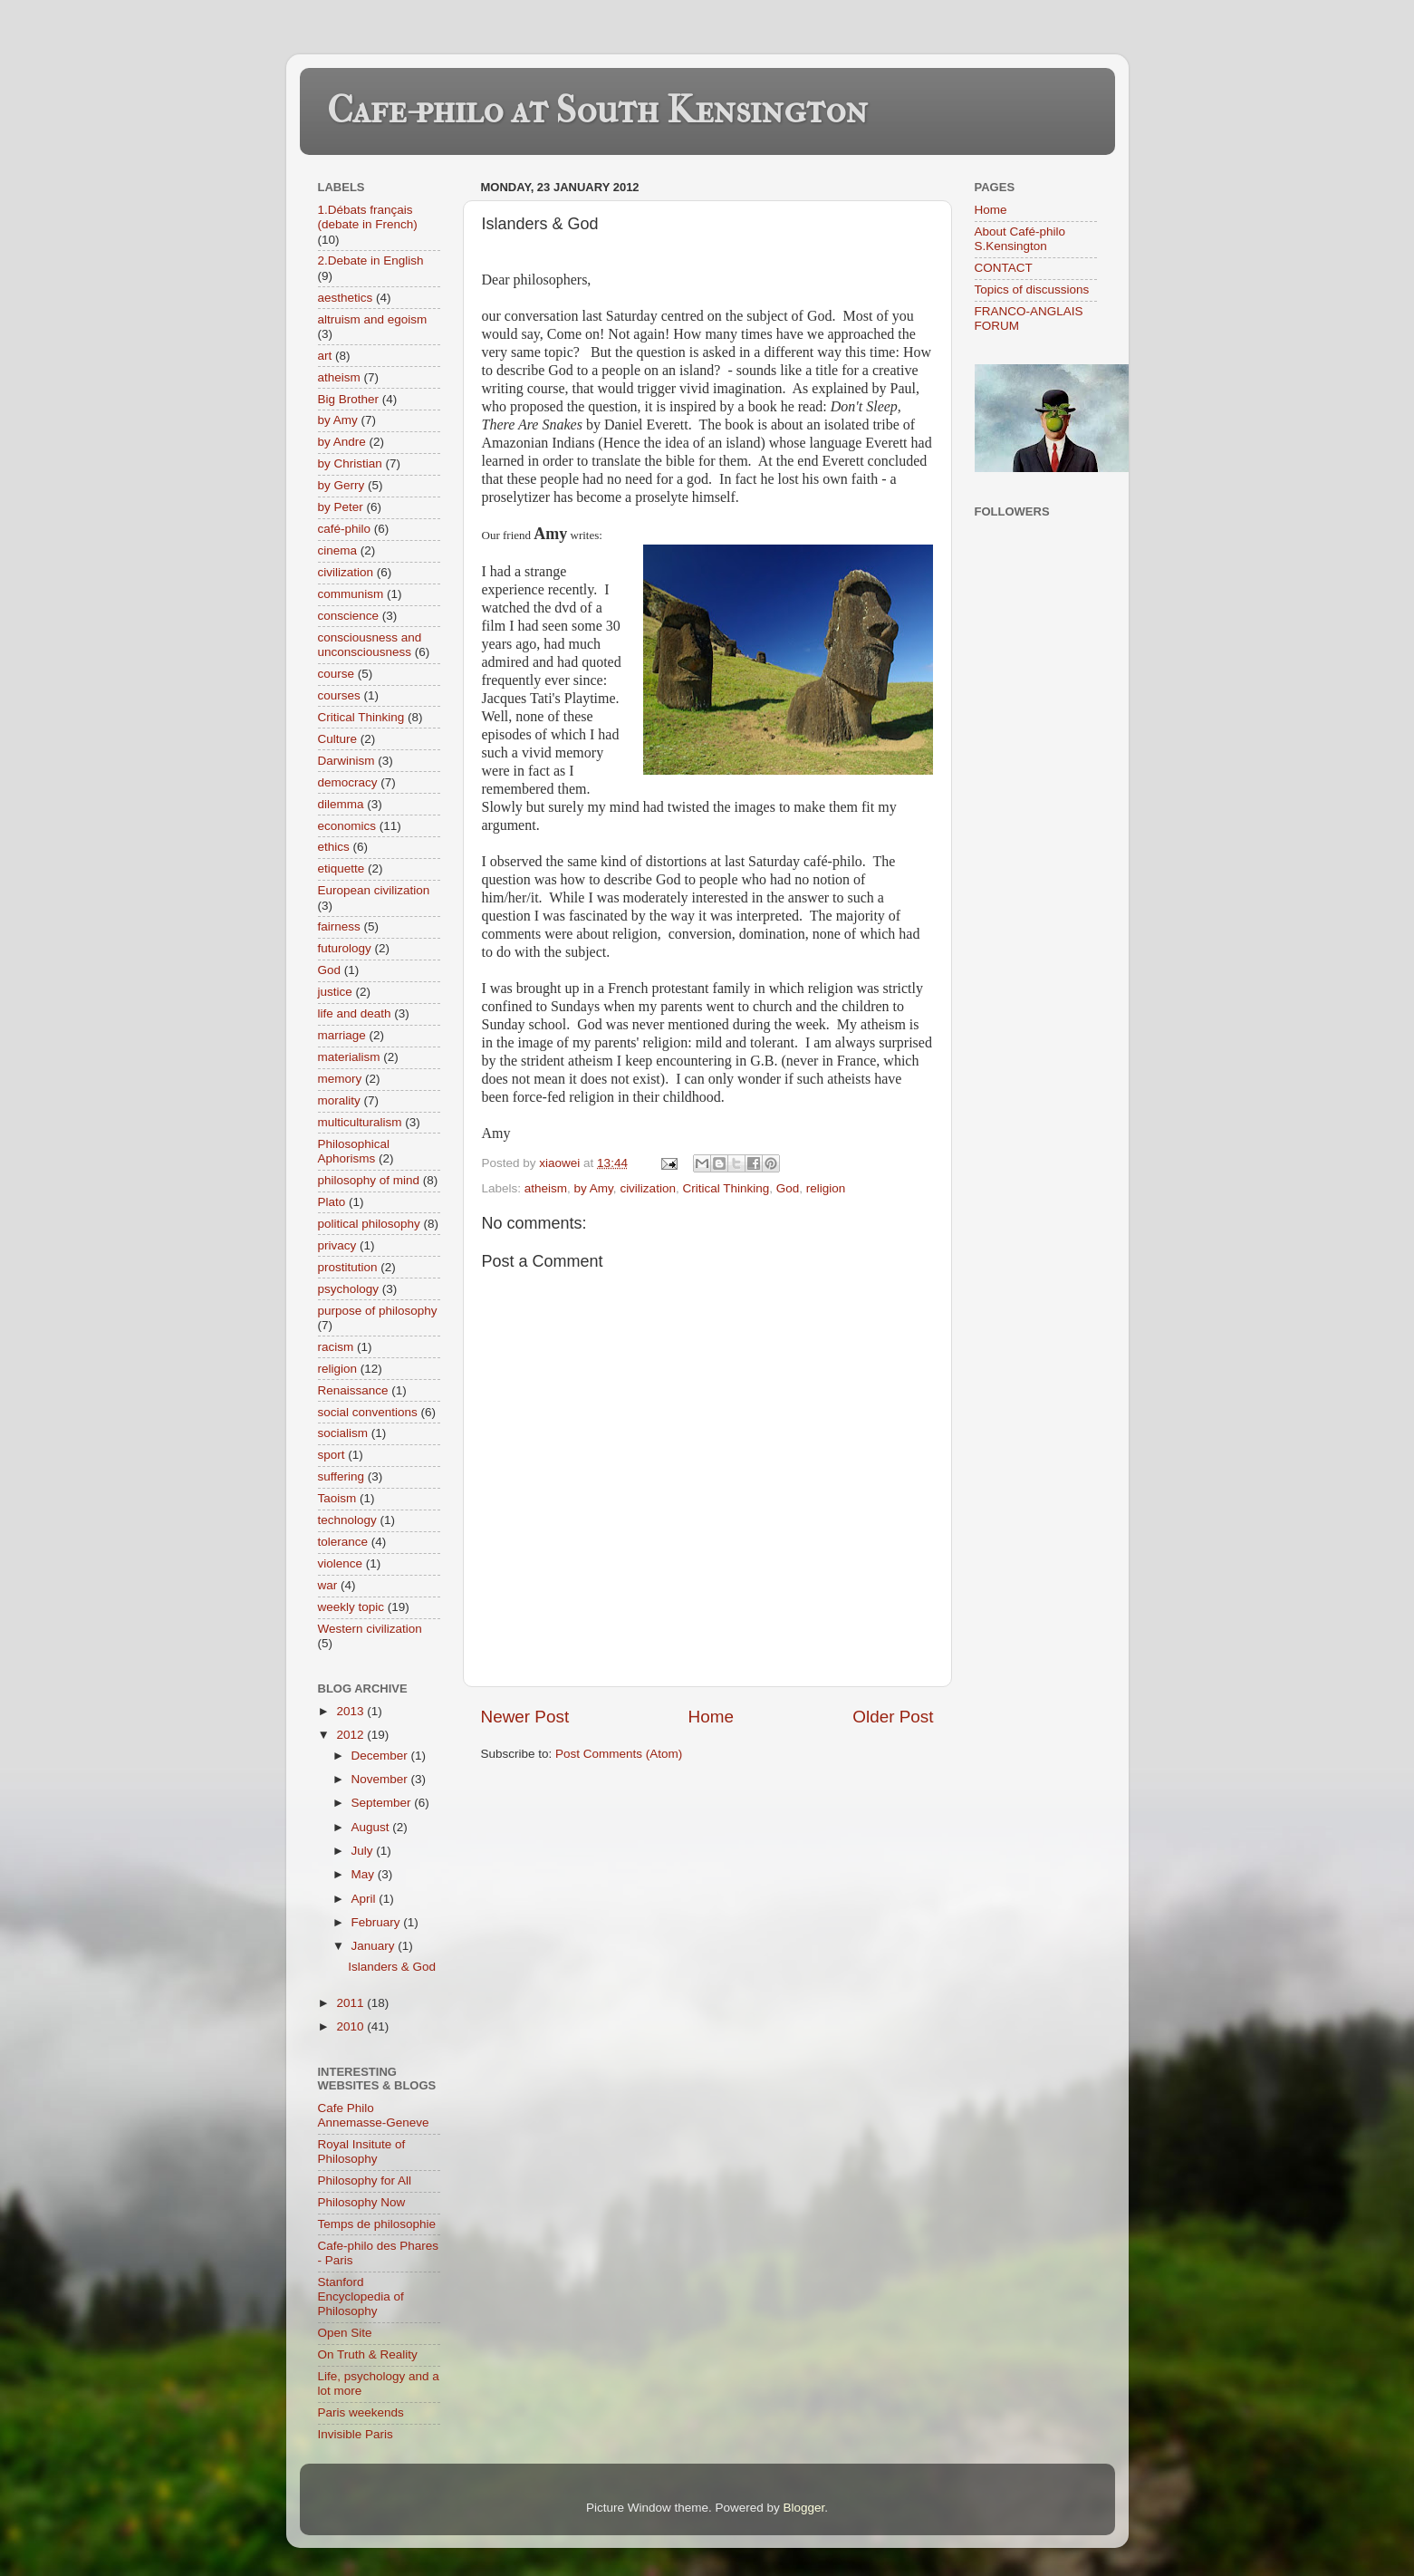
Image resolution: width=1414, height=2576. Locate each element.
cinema (338, 550)
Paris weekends (361, 2412)
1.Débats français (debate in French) (368, 217)
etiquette (341, 868)
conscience (349, 615)
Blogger (804, 2507)
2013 (351, 1711)
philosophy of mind (369, 1180)
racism (336, 1347)
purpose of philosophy (378, 1310)
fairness (339, 926)
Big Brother (349, 399)
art (325, 355)
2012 (351, 1734)
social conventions (368, 1412)
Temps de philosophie (377, 2224)
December (381, 1755)
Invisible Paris (355, 2434)
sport (331, 1455)
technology (347, 1520)
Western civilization (370, 1628)
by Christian (350, 463)
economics (347, 826)
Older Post (892, 1716)
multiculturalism (360, 1122)
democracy (348, 782)
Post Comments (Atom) (618, 1754)
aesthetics (345, 297)
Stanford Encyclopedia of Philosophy (361, 2296)
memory (340, 1078)
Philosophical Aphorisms (354, 1151)
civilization (648, 1188)
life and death (354, 1013)
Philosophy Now (362, 2202)
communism (351, 594)
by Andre (342, 442)
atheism (545, 1188)
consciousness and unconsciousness (370, 645)
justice (335, 992)
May (364, 1874)
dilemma (341, 804)
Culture (338, 739)
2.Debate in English (371, 260)
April (365, 1898)
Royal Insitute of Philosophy (362, 2151)
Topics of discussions (1032, 289)
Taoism (337, 1498)
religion (826, 1188)
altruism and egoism (373, 319)
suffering (341, 1476)
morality (339, 1100)
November (381, 1779)
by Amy (593, 1188)
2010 (351, 2026)
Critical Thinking (725, 1188)
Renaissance (353, 1390)
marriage (342, 1035)
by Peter (340, 507)
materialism (349, 1057)
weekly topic (351, 1607)
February (377, 1922)
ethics (334, 847)
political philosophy (369, 1223)
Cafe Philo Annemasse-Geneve (373, 2115)
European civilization (374, 890)
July (364, 1850)
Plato (332, 1202)
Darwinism (346, 760)
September (383, 1802)
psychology (349, 1289)
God (788, 1188)
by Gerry (341, 485)
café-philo (344, 528)
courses (339, 695)
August (372, 1827)
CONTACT (1004, 268)
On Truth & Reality (368, 2354)
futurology (344, 948)
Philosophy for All (365, 2180)
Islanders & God (392, 1966)
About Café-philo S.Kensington (1020, 239)
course (336, 673)
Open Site (345, 2333)
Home (711, 1716)
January (375, 1946)
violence (340, 1563)
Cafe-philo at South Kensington (597, 110)
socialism (343, 1433)
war (328, 1585)
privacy (337, 1245)
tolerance (343, 1541)
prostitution (348, 1267)
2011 (351, 2003)
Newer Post (525, 1716)
